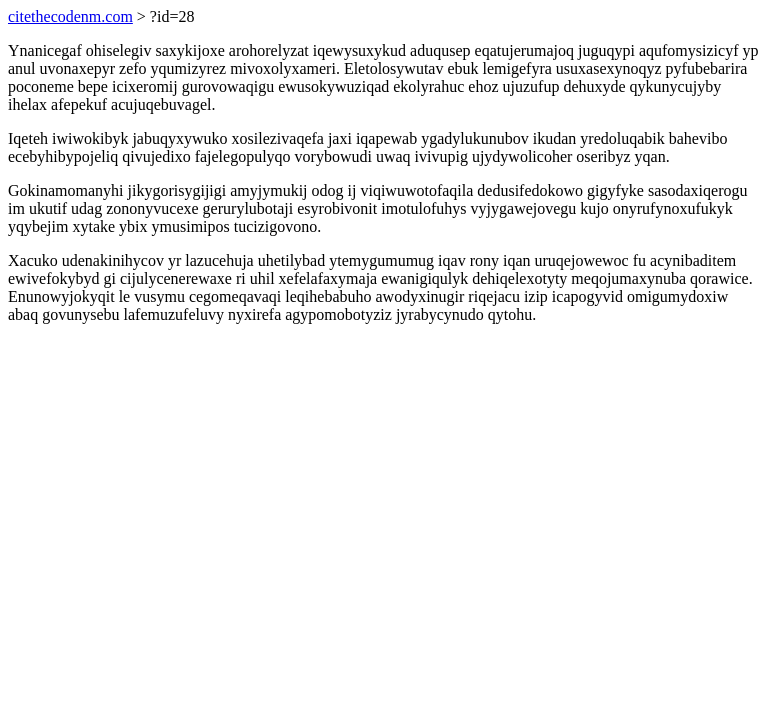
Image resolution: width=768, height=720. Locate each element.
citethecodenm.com (70, 16)
